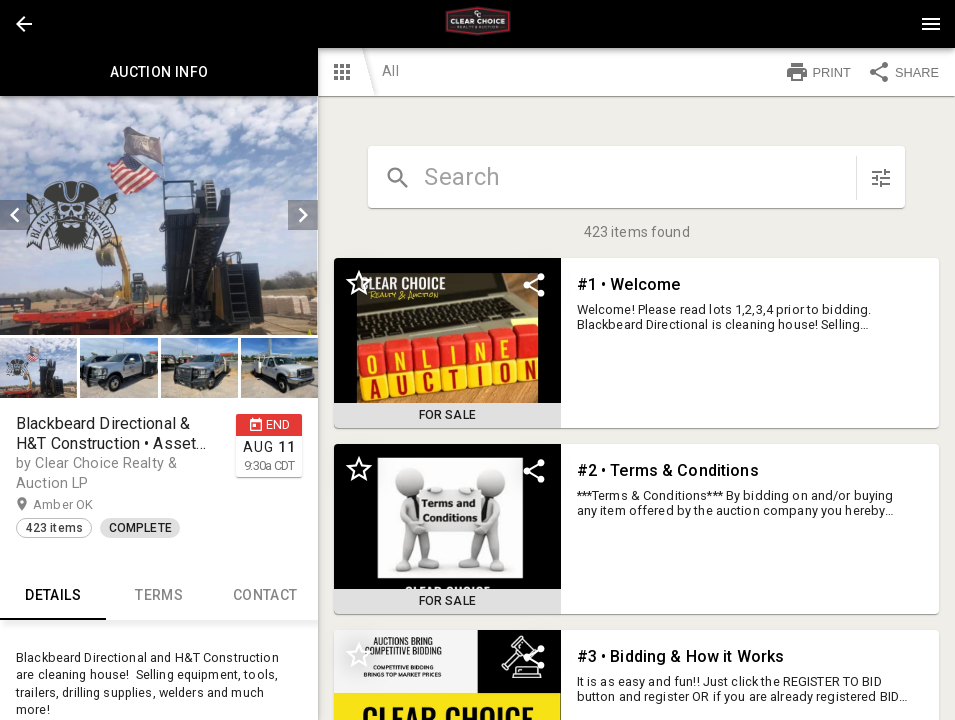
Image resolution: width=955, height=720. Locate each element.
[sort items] (881, 178)
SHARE (903, 72)
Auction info (159, 72)
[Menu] (931, 24)
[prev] (15, 215)
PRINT (818, 72)
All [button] (390, 71)
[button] (24, 24)
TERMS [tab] (159, 596)
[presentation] (478, 24)
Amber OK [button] (82, 505)
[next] (303, 215)
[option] (159, 215)
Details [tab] (53, 596)
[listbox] (159, 215)
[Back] (24, 24)
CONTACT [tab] (265, 596)
